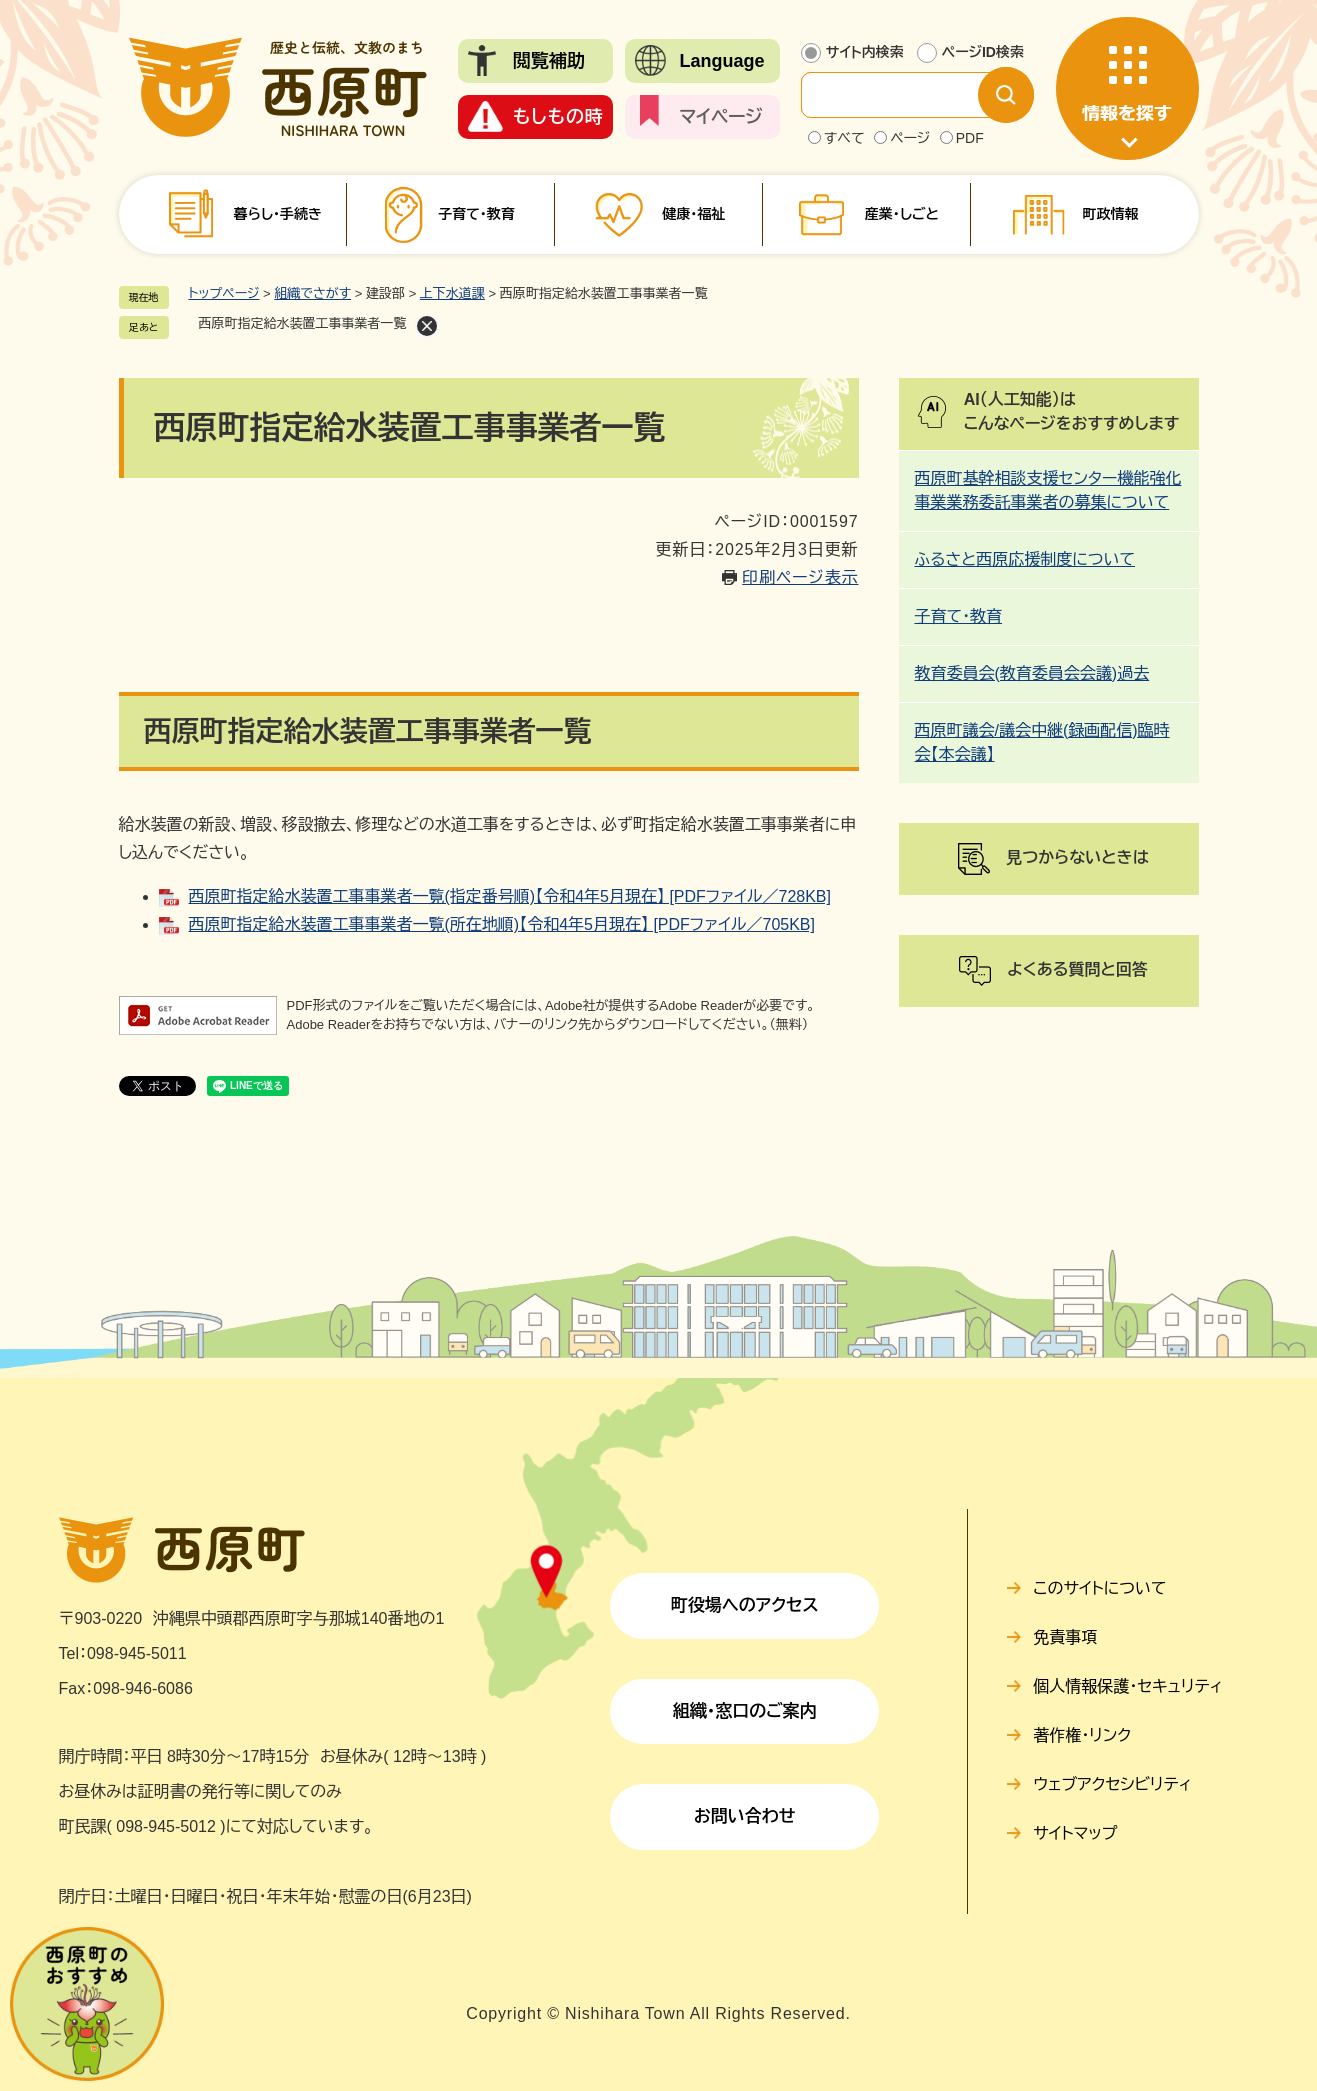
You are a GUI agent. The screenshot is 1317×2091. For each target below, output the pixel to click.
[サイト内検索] (906, 95)
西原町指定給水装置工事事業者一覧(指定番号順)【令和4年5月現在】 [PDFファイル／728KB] (510, 896)
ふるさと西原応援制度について (1025, 559)
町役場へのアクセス (745, 1605)
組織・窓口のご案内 (745, 1711)
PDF (970, 138)
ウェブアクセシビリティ (1112, 1784)
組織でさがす (312, 293)
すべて (844, 138)
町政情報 (1110, 214)
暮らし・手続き (278, 214)
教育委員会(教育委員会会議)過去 (1032, 673)
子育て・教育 (476, 214)
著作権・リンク (1082, 1735)
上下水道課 (452, 293)
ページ (910, 138)
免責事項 (1065, 1637)
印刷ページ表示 (800, 577)
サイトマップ (1075, 1833)
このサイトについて (1099, 1588)
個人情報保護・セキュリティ (1127, 1686)
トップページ (224, 293)
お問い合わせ (745, 1816)
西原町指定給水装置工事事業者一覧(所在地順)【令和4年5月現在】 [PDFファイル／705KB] (502, 924)
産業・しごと (902, 214)
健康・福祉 (693, 214)
